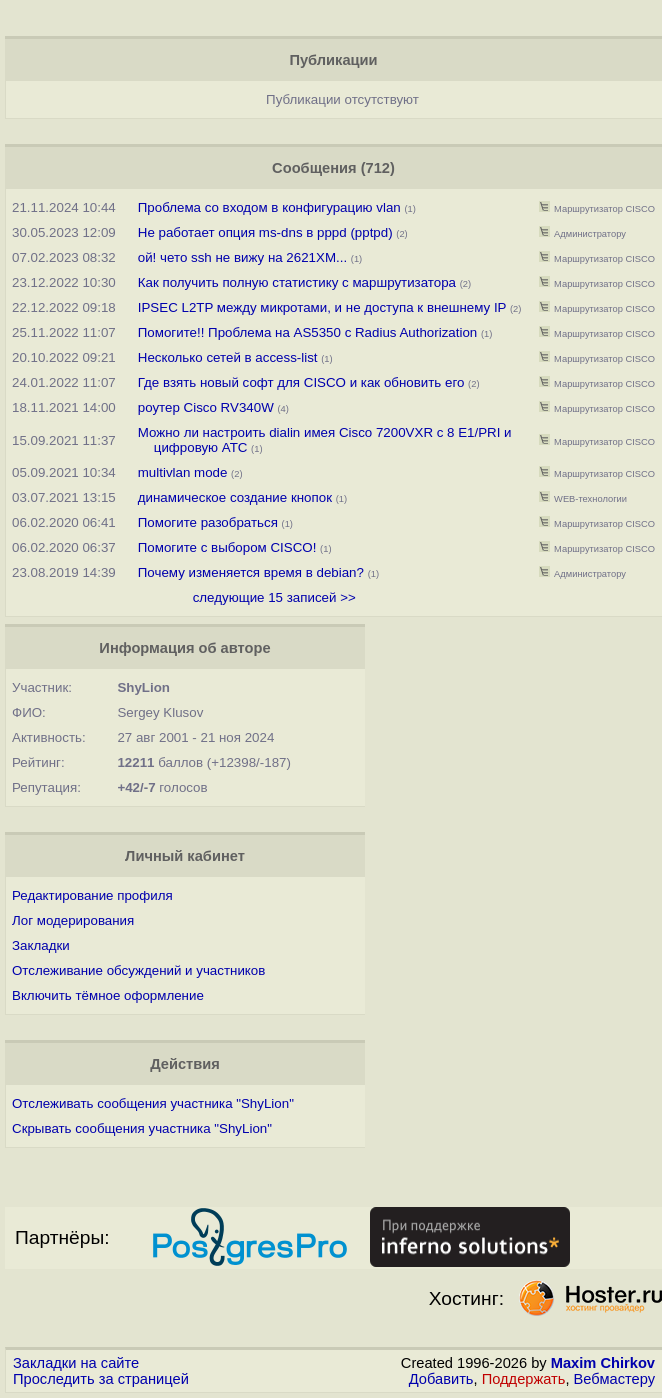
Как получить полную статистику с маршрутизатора (297, 282)
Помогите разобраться (208, 522)
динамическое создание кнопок (235, 497)
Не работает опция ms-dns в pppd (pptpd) (265, 232)
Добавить (441, 1379)
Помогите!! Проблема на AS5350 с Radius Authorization (307, 332)
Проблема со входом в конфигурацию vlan (271, 207)
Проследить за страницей (101, 1379)
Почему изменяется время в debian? (251, 572)
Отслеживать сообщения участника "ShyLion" (153, 1103)
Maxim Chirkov (603, 1363)
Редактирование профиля (92, 895)
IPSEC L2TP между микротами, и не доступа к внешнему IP (322, 307)
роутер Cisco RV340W (206, 407)
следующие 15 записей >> (274, 597)
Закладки (41, 945)
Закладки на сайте (76, 1363)
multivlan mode (183, 472)
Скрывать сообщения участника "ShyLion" (142, 1128)
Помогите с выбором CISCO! (227, 547)
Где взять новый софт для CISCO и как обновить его (301, 382)
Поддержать (524, 1379)
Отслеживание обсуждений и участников (138, 970)
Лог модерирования (73, 920)
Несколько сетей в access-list (228, 357)
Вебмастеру (614, 1379)
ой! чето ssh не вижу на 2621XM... (242, 257)
